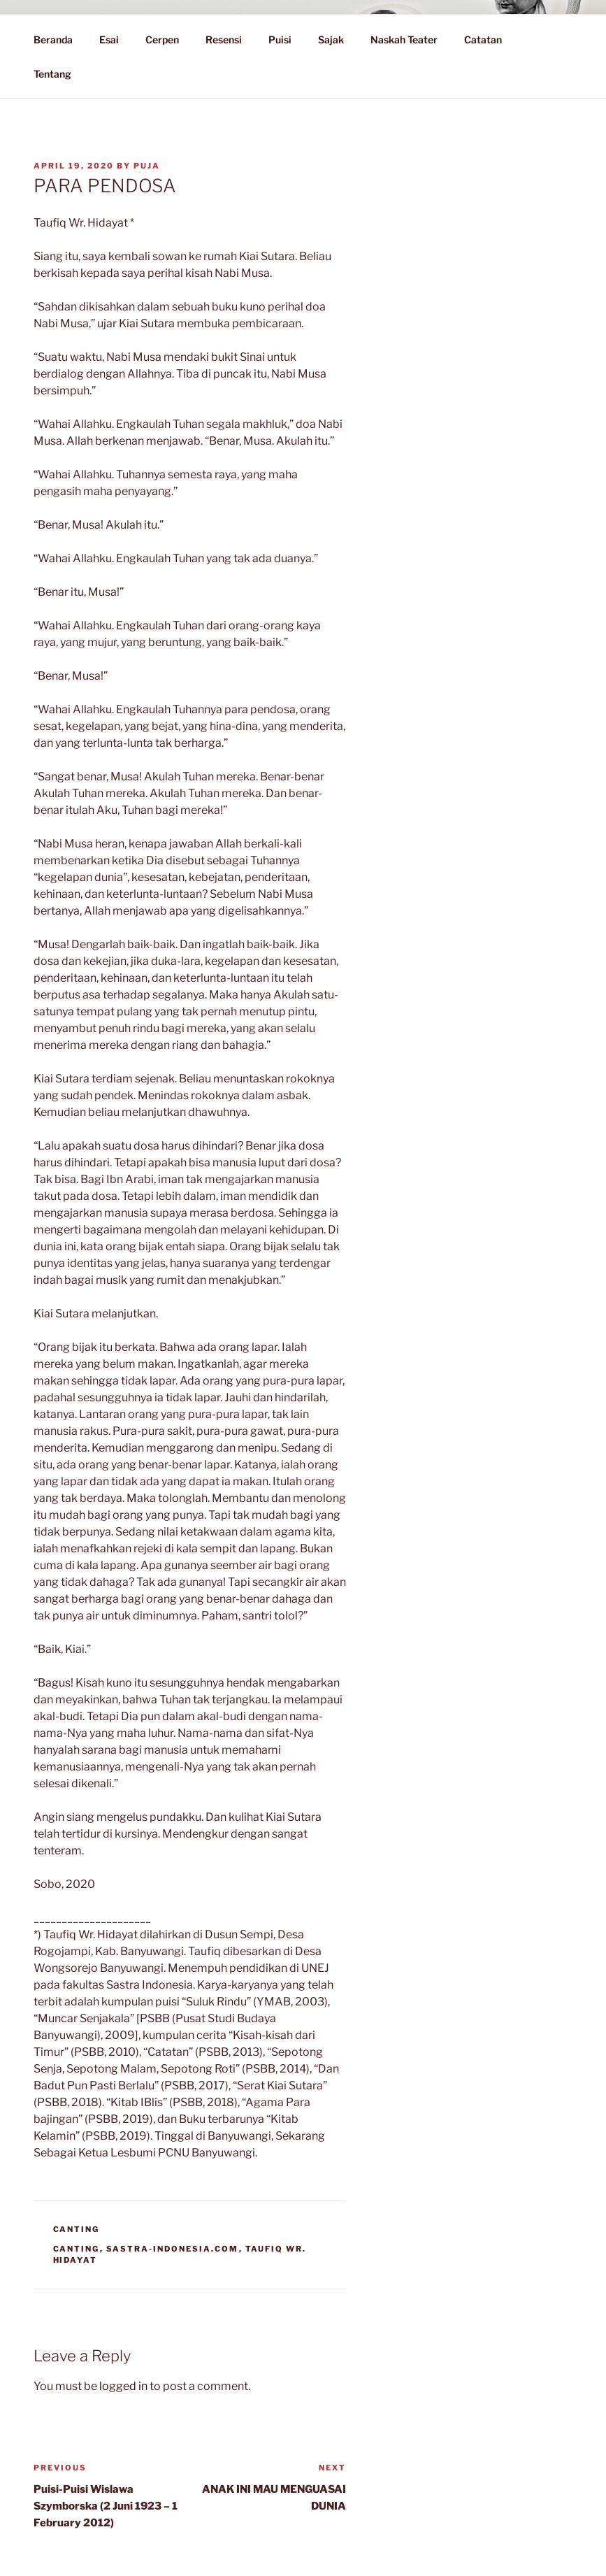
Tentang (59, 74)
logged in (123, 2386)
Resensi (223, 39)
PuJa (147, 166)
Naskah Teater (404, 39)
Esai (109, 39)
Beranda (53, 39)
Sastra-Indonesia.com (172, 2249)
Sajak (331, 39)
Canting (76, 2229)
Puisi (279, 39)
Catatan (489, 39)
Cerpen (162, 39)
